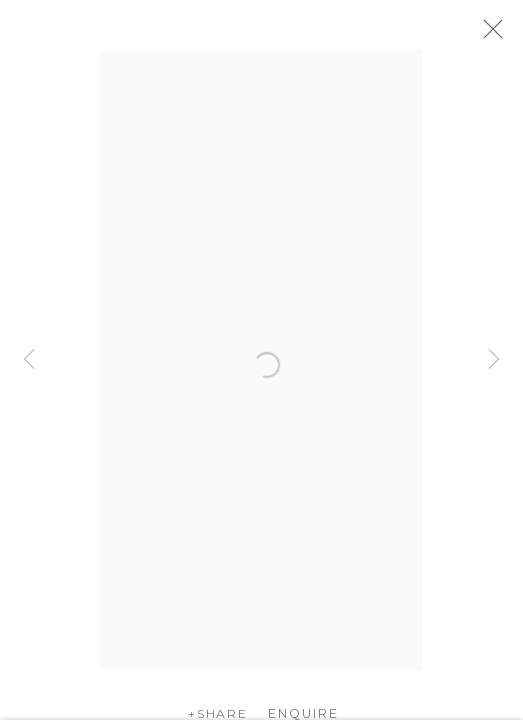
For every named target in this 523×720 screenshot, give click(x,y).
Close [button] (505, 35)
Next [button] (494, 360)
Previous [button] (29, 360)
